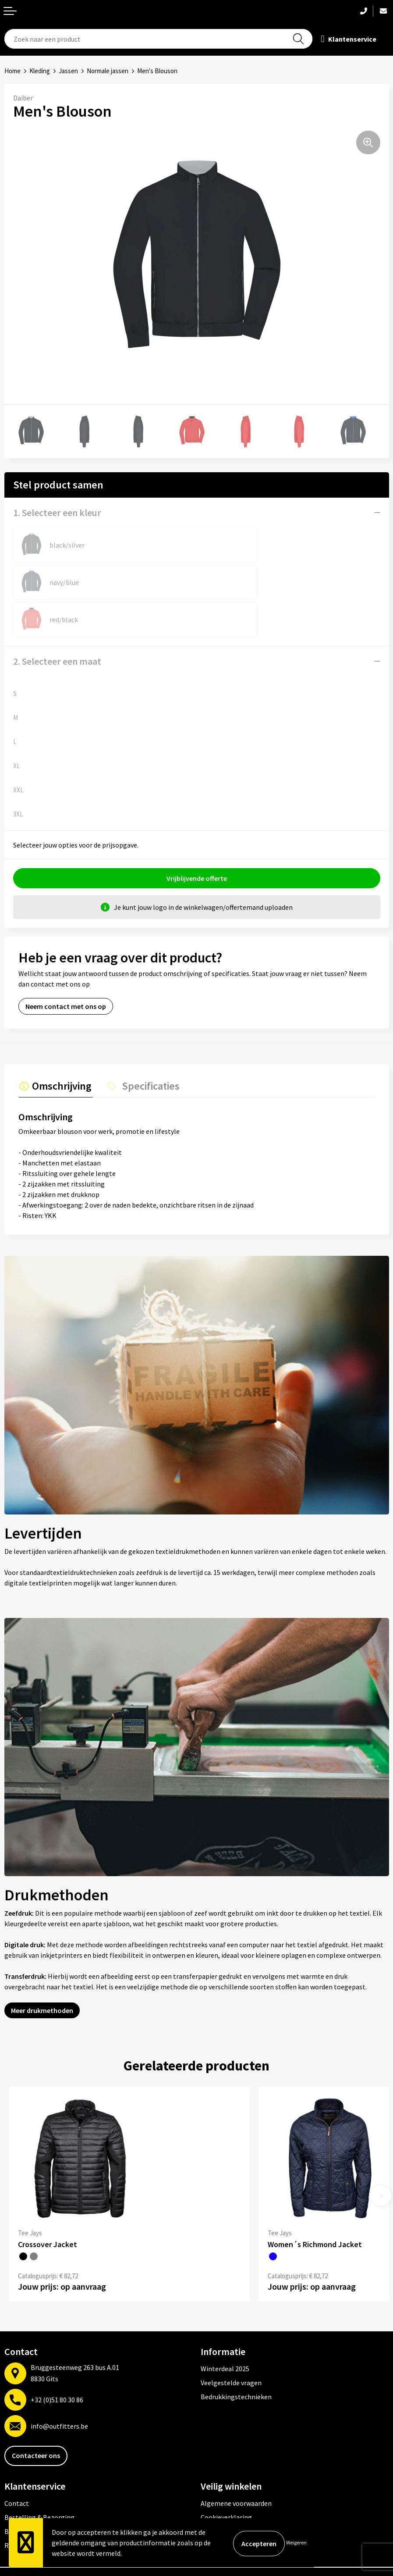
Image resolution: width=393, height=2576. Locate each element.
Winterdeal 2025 (225, 2330)
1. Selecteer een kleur (57, 512)
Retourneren (23, 2506)
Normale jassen (107, 71)
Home (12, 71)
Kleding (39, 71)
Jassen (68, 71)
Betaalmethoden (30, 2492)
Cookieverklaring (226, 2478)
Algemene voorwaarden (236, 2464)
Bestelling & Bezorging (39, 2478)
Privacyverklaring (227, 2492)
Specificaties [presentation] (146, 1047)
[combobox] (158, 39)
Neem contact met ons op (65, 969)
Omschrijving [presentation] (60, 1047)
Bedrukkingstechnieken (236, 2358)
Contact (16, 2464)
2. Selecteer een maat (57, 624)
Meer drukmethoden (42, 1971)
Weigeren (296, 2542)
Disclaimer (217, 2506)
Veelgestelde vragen (231, 2344)
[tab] (54, 1049)
